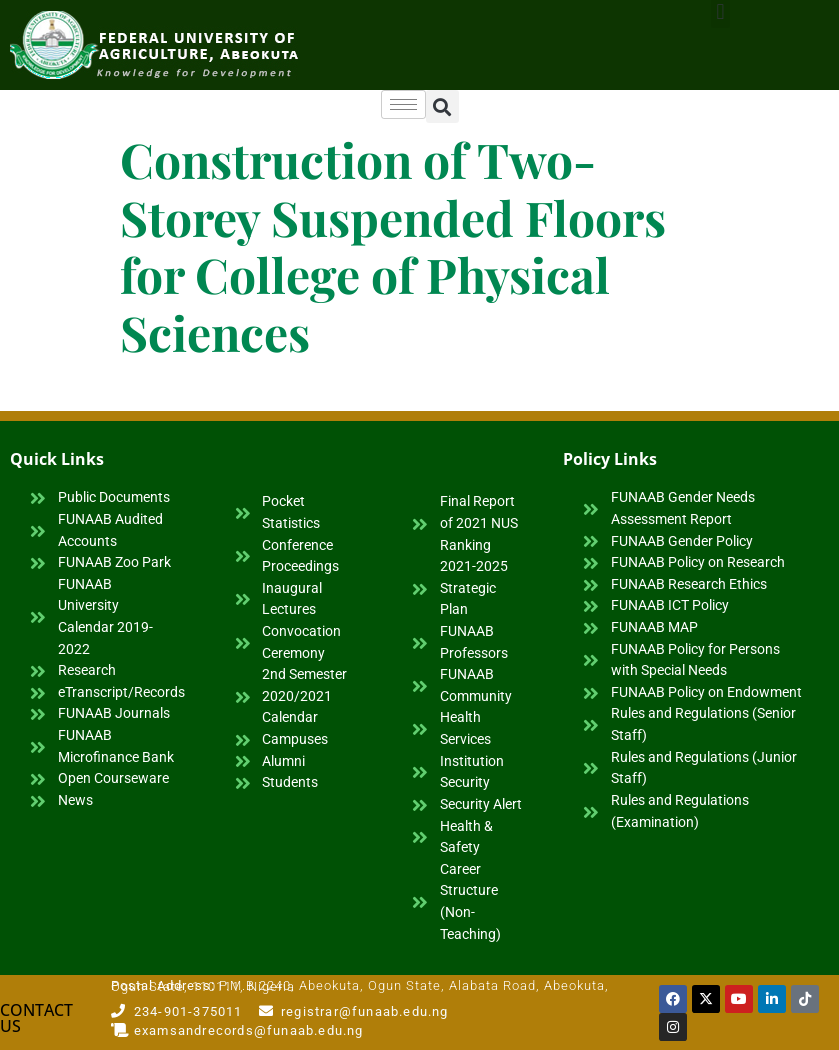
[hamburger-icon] (403, 104)
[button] (442, 106)
